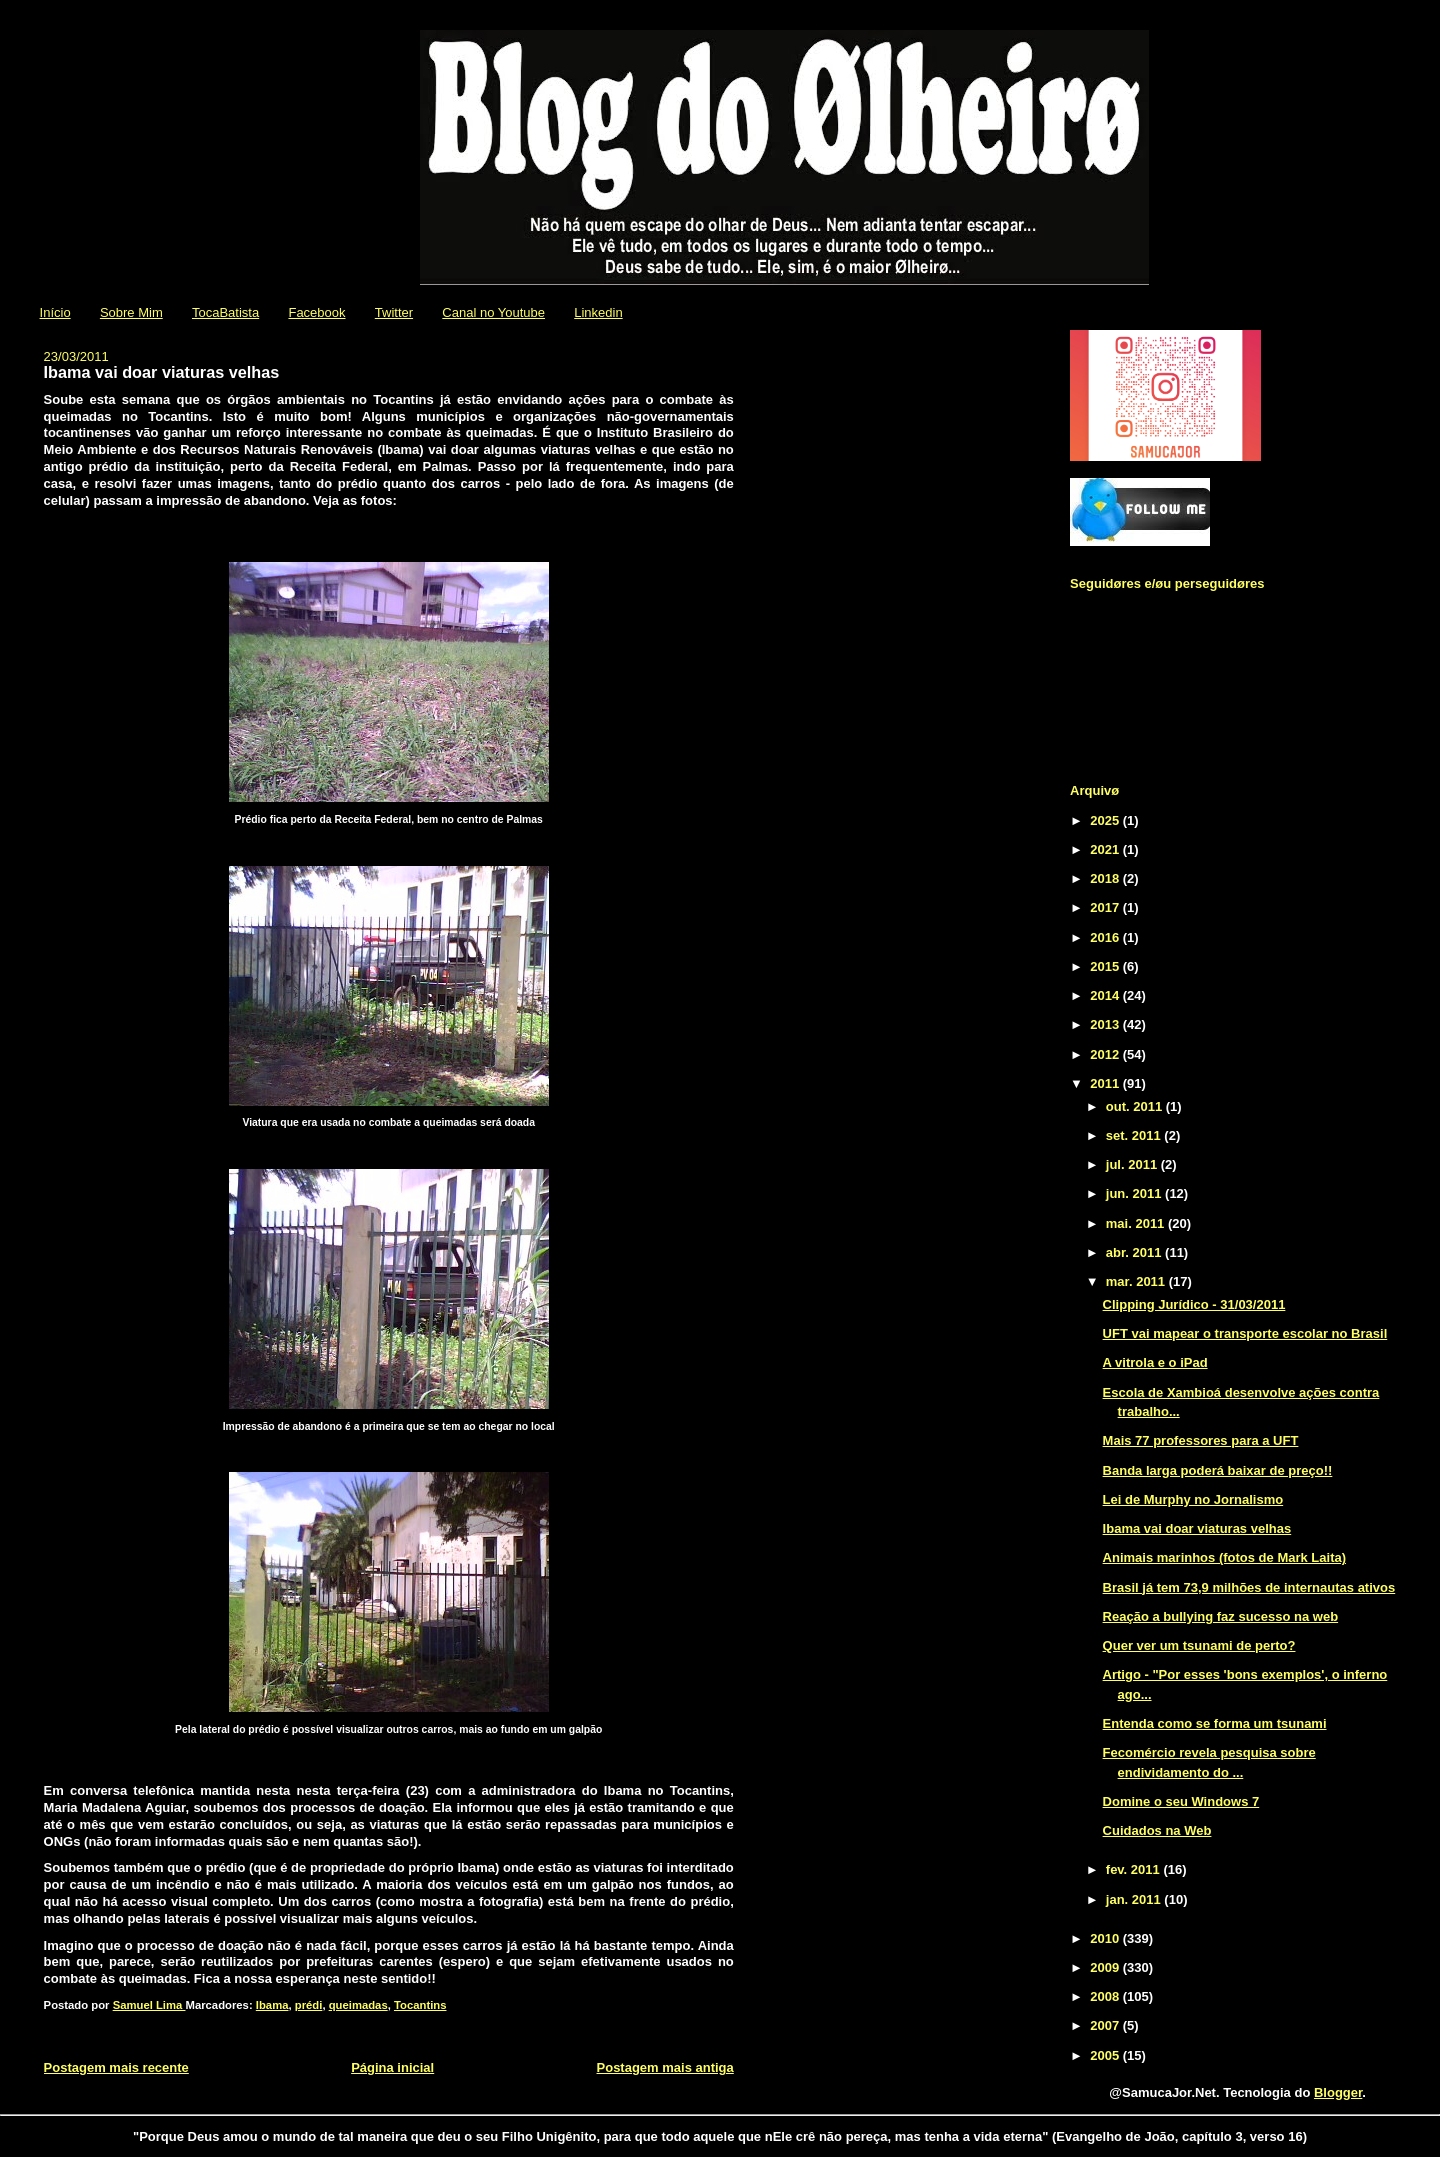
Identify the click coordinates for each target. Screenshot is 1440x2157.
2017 (1106, 907)
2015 (1106, 966)
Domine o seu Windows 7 (1181, 1801)
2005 (1106, 2055)
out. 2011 (1136, 1106)
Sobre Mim (131, 312)
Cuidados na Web (1157, 1830)
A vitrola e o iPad (1155, 1362)
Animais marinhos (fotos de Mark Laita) (1224, 1557)
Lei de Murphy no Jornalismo (1193, 1499)
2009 (1106, 1967)
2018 (1106, 878)
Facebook (316, 312)
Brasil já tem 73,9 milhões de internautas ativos (1249, 1587)
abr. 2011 (1135, 1252)
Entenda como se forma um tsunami (1215, 1723)
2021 (1106, 849)
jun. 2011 (1135, 1193)
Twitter (394, 312)
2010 (1106, 1938)
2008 (1106, 1996)
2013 (1106, 1024)
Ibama (272, 2005)
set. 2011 (1135, 1135)
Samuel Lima (149, 2005)
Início (55, 312)
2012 (1106, 1054)
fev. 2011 (1135, 1869)
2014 (1106, 995)
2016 (1106, 937)
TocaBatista (225, 312)
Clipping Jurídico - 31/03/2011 (1194, 1304)
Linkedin (598, 312)
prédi (309, 2005)
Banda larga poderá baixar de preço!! (1218, 1470)
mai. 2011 (1137, 1223)
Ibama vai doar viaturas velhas (1197, 1528)
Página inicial (392, 2067)
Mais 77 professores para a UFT (1201, 1440)
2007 (1106, 2025)
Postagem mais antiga (665, 2067)
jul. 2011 (1133, 1164)
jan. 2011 (1135, 1899)
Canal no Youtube (493, 312)
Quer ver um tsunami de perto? (1199, 1645)
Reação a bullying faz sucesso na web (1221, 1616)
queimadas (358, 2005)
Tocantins (420, 2005)
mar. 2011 (1137, 1281)
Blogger (1338, 2092)
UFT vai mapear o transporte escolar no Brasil (1245, 1333)
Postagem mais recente (116, 2067)
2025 (1106, 820)
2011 (1106, 1083)
